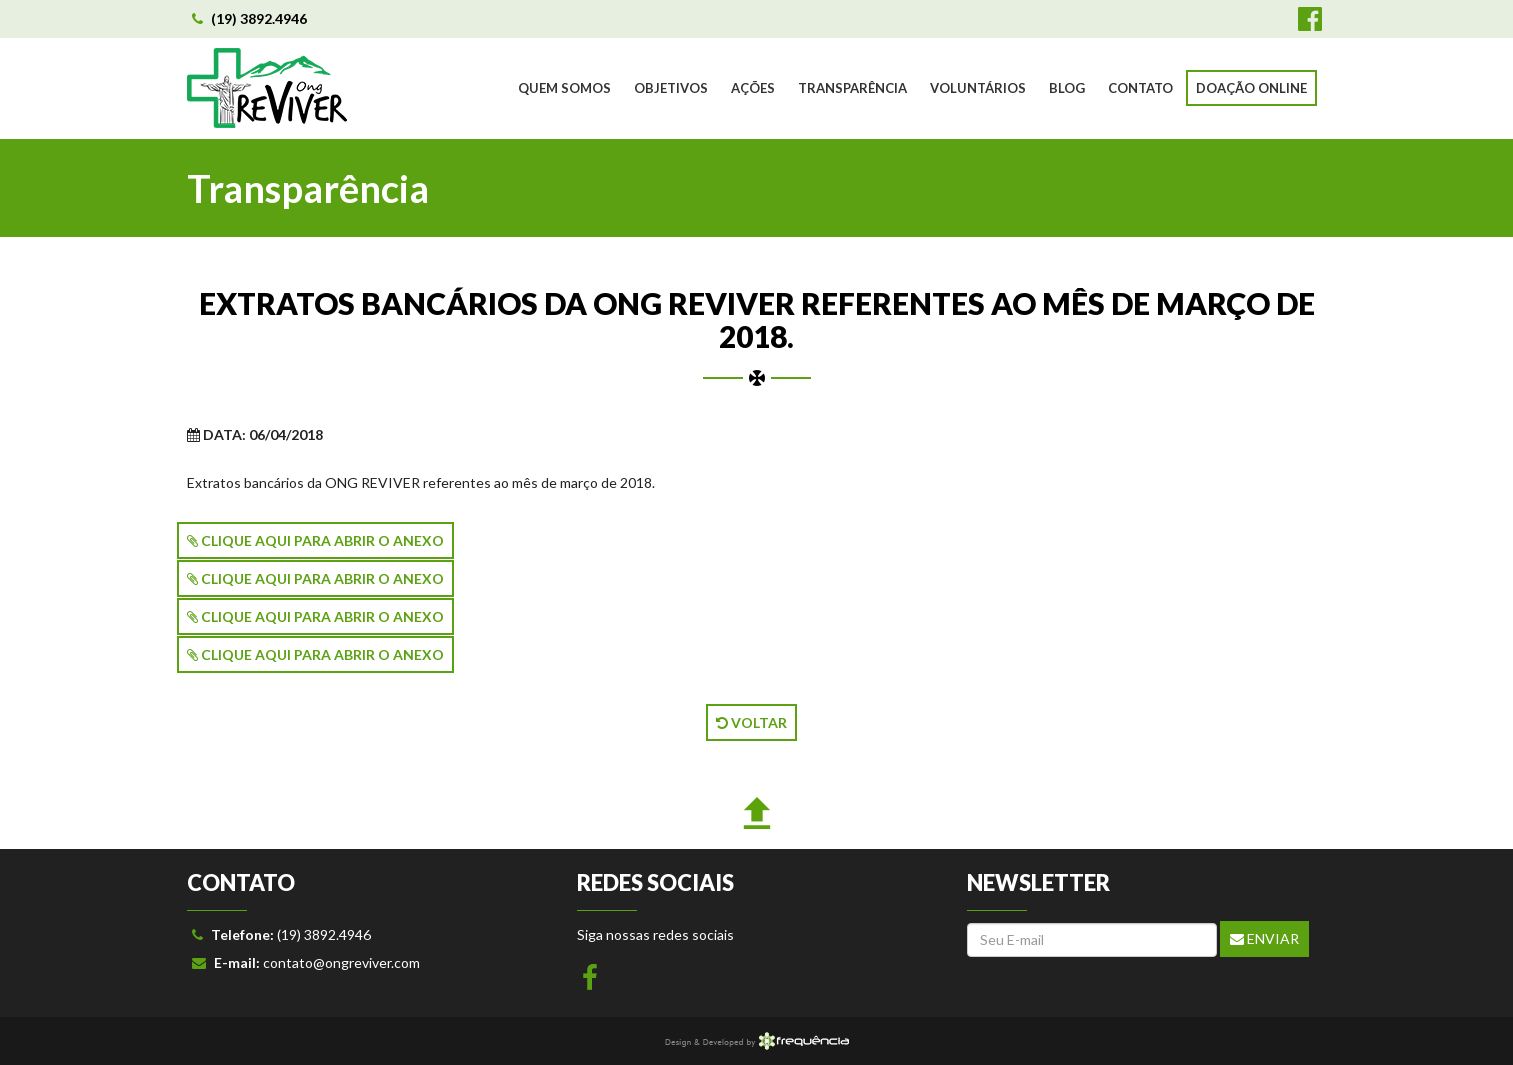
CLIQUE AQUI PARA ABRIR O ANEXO (315, 540)
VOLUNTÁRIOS (978, 88)
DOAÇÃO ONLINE (1251, 88)
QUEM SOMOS (564, 88)
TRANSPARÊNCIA (852, 88)
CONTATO (1140, 88)
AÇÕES (753, 88)
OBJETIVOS (671, 88)
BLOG (1067, 88)
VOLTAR (751, 722)
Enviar (1264, 938)
